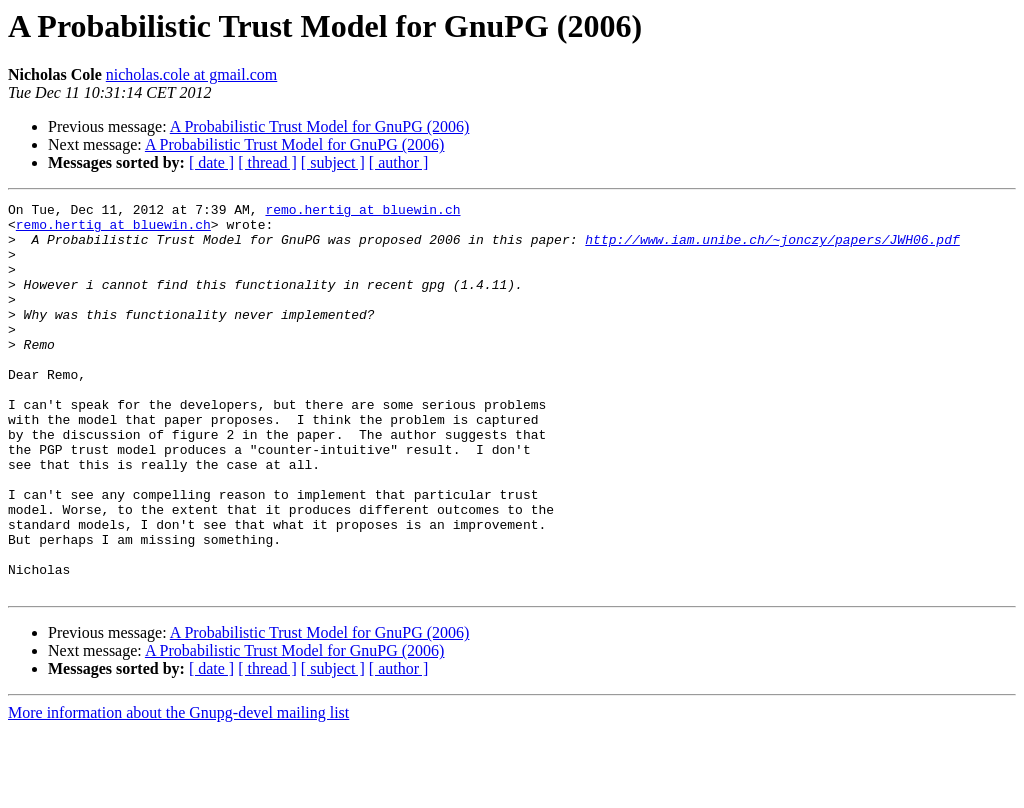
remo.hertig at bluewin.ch (362, 212)
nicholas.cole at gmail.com (192, 74)
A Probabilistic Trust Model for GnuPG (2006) (320, 126)
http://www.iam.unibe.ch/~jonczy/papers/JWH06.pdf (772, 248)
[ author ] (399, 162)
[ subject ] (333, 162)
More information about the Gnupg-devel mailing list (178, 790)
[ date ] (211, 162)
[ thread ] (267, 162)
